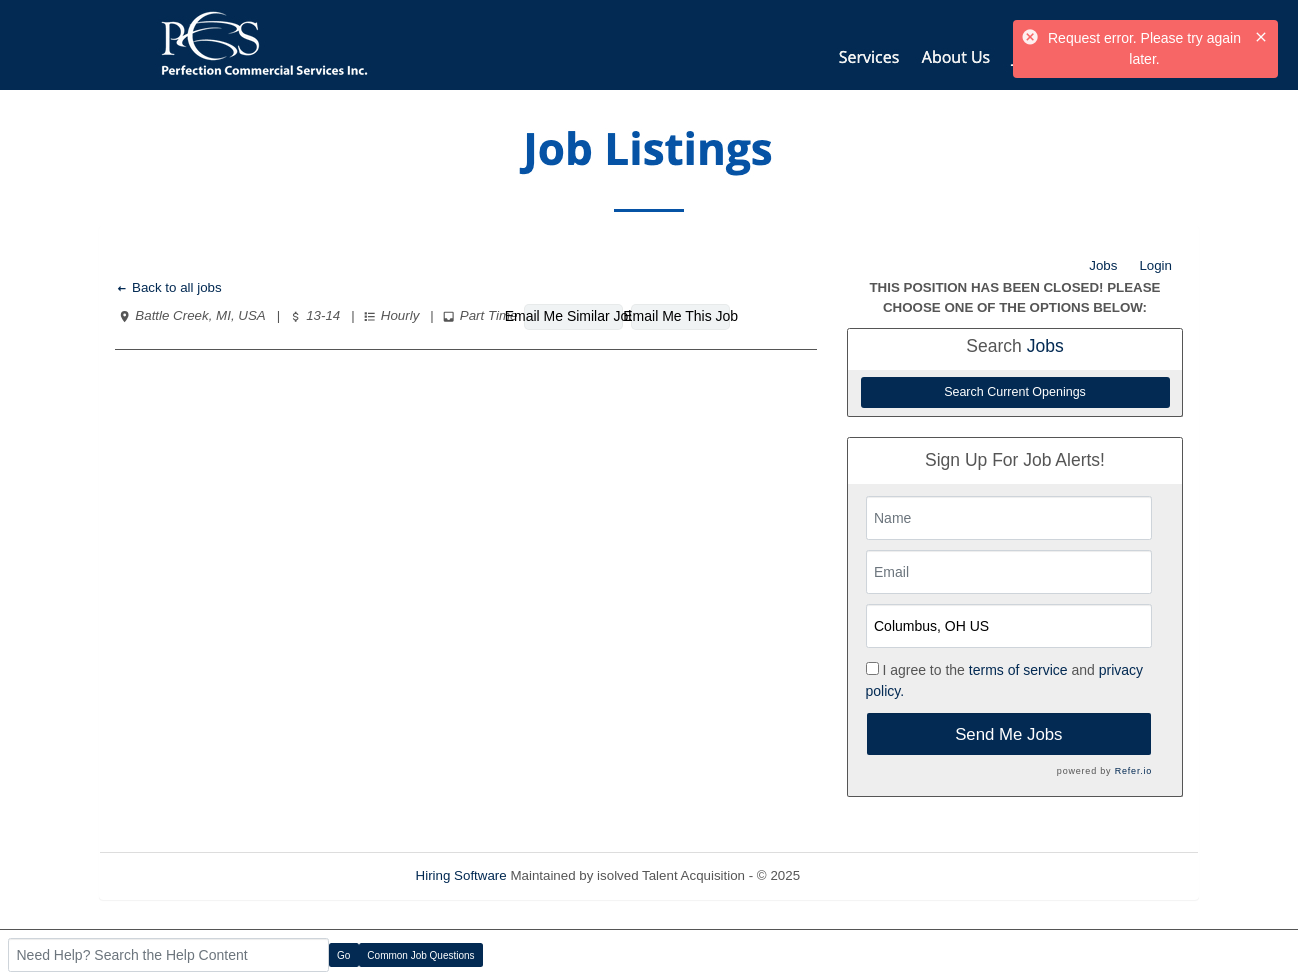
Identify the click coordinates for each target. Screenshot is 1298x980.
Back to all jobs (168, 287)
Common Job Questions (420, 955)
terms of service (1018, 670)
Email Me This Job (680, 316)
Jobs (1103, 265)
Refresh (859, 875)
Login (1155, 265)
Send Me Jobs (1008, 734)
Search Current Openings (1015, 392)
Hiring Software (461, 875)
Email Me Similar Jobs (573, 316)
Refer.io (1133, 771)
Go (343, 955)
